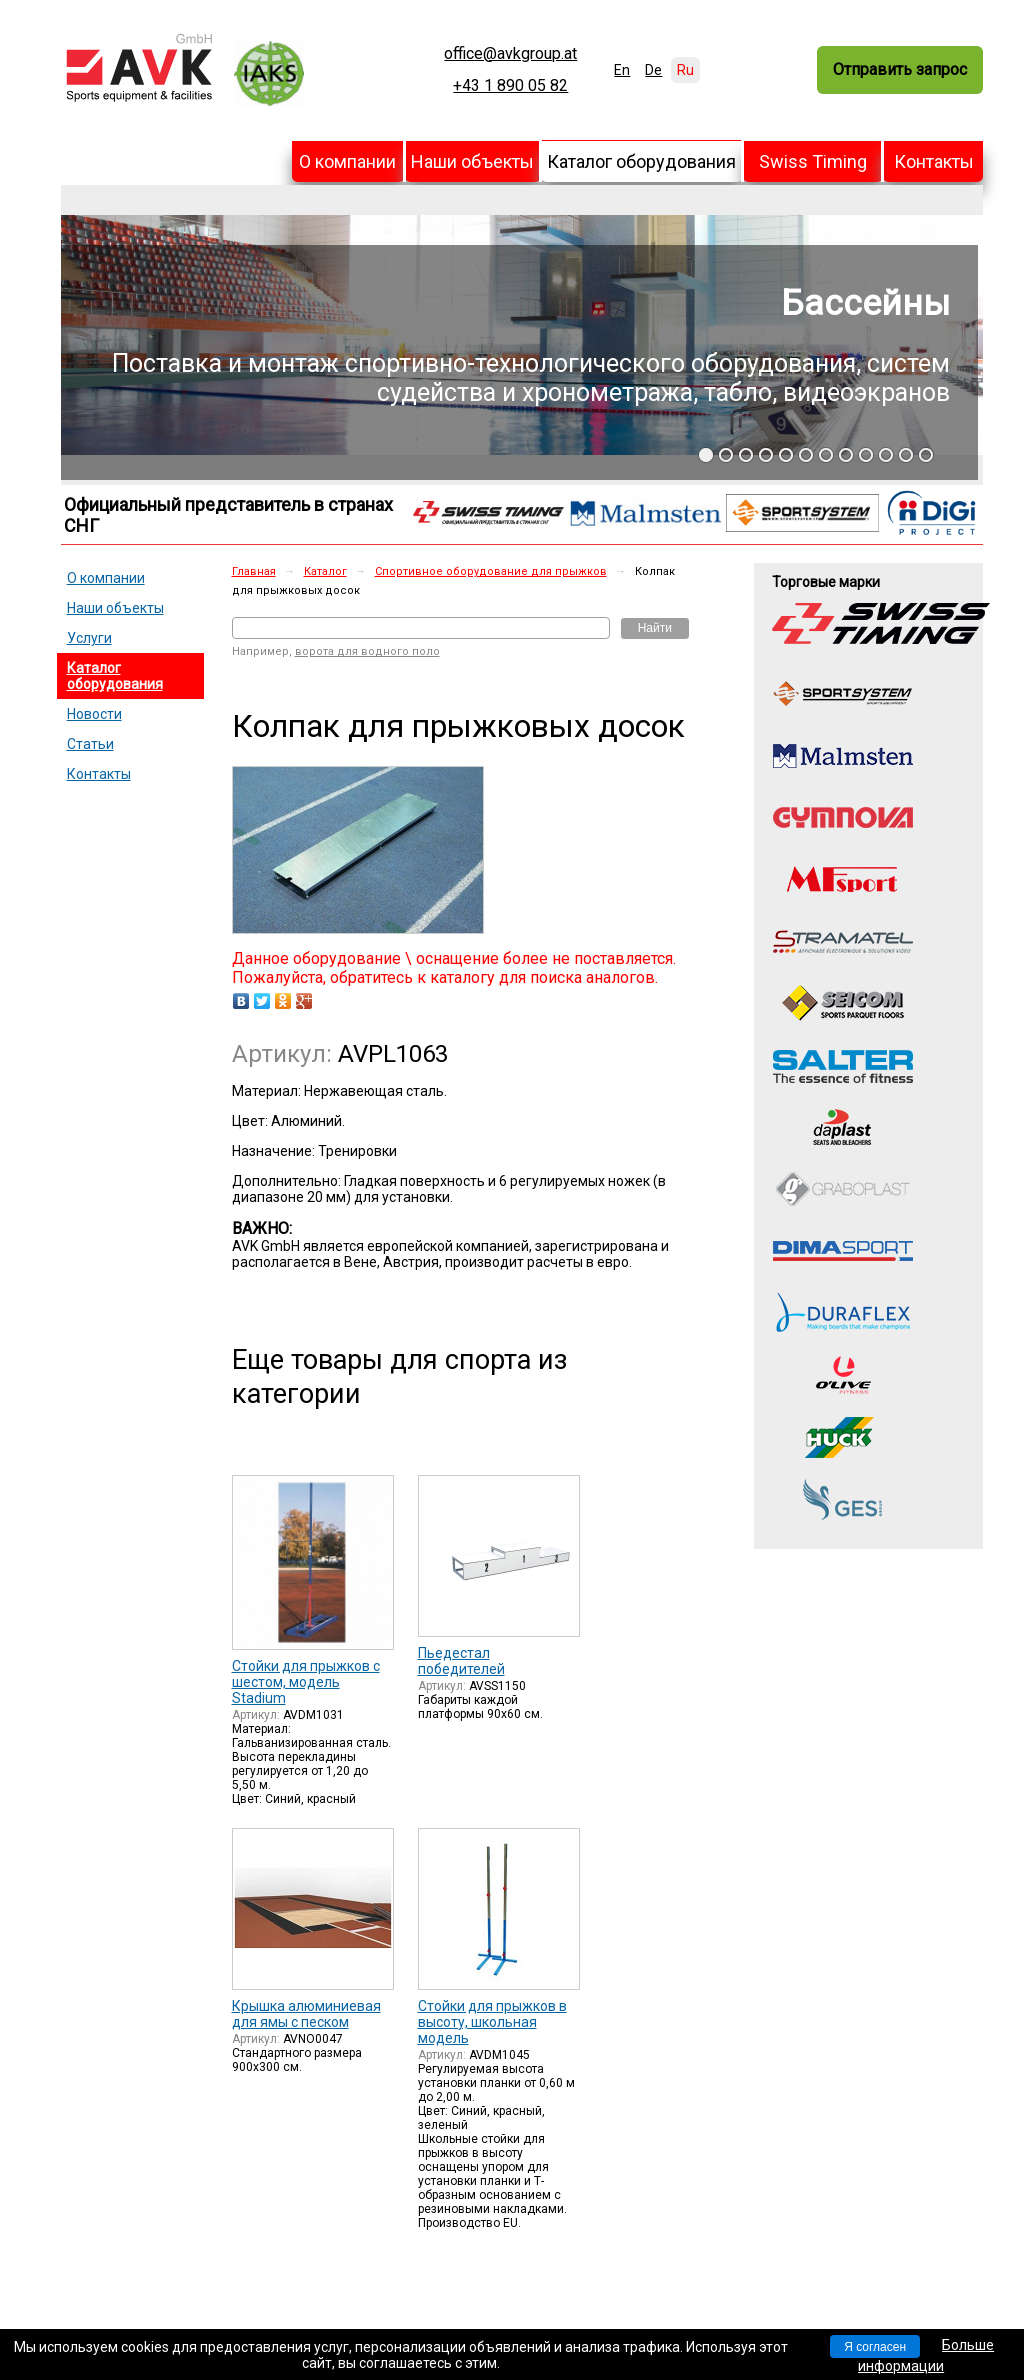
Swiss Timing (813, 161)
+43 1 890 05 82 (510, 86)
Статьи (90, 744)
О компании (347, 161)
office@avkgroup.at (510, 54)
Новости (94, 714)
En (622, 70)
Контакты (934, 161)
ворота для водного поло (367, 651)
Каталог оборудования (641, 161)
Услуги (89, 638)
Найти (655, 628)
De (653, 70)
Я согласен (875, 2347)
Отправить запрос (900, 69)
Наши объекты (472, 161)
